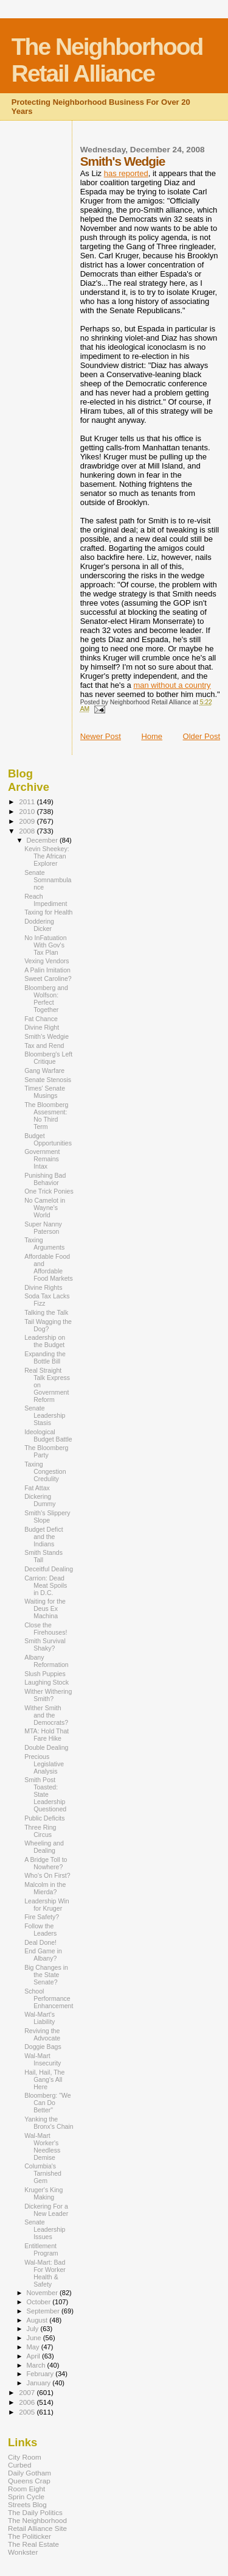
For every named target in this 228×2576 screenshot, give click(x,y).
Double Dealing (46, 1747)
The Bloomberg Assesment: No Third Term (46, 1115)
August (38, 2320)
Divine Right (41, 1027)
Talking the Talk (46, 1312)
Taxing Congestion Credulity (45, 1471)
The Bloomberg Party (46, 1451)
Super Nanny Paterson (43, 1227)
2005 (27, 2412)
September (44, 2311)
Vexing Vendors (46, 960)
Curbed (19, 2465)
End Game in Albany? (43, 1954)
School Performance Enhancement (48, 1998)
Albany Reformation (46, 1661)
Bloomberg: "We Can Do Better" (47, 2103)
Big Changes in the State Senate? (46, 1975)
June (35, 2337)
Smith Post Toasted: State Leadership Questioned (45, 1794)
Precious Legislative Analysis (44, 1764)
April (34, 2356)
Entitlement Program (41, 2249)
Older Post (201, 736)
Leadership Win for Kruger (46, 1904)
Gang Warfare (44, 1070)
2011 (27, 801)
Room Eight (26, 2489)
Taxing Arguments (44, 1243)
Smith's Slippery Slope (47, 1516)
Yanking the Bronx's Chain (49, 2122)
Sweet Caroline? (48, 978)
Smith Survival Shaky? (45, 1644)
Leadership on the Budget (44, 1341)
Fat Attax (37, 1487)
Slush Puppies (45, 1673)
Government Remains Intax (42, 1159)
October (40, 2301)
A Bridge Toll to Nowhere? (45, 1863)
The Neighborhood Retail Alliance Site (37, 2524)
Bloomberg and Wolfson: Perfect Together (46, 998)
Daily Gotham (29, 2473)
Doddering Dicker (39, 925)
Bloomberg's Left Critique (48, 1057)
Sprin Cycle (26, 2496)
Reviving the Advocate (42, 2034)
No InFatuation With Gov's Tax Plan (45, 945)
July (34, 2328)
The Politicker (29, 2536)
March (37, 2365)
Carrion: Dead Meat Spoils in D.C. (45, 1585)
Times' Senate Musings (44, 1092)
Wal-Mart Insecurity (42, 2059)
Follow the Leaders (40, 1929)
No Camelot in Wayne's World (44, 1208)
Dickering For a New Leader (46, 2210)
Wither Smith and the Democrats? (46, 1715)
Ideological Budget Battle (48, 1435)
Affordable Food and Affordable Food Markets (48, 1267)
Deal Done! (40, 1942)
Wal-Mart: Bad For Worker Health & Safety (45, 2273)
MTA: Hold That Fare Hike (46, 1734)
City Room (24, 2457)
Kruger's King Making (43, 2193)
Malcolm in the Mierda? (45, 1888)
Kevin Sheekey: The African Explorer (46, 856)
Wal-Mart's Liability (39, 2018)
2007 (27, 2392)
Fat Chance (41, 1018)
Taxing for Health (48, 912)
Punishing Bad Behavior (45, 1179)
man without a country (171, 685)
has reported (126, 173)
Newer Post (100, 736)
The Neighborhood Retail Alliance (107, 60)
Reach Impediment (45, 900)
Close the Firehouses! (45, 1628)
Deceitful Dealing (48, 1569)
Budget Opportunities (48, 1139)
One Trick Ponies (49, 1191)
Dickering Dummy (39, 1500)
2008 (27, 831)
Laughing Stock (46, 1682)
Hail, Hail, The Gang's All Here (44, 2079)
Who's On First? (47, 1875)
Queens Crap (29, 2481)
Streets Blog (27, 2504)
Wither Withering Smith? (48, 1695)
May (34, 2347)
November (43, 2292)
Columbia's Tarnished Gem (42, 2173)
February (41, 2373)
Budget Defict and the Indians (43, 1537)
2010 (27, 811)
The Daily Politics (35, 2512)
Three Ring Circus (40, 1831)
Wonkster (23, 2552)
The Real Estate (33, 2544)
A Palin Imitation (47, 970)
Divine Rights (43, 1287)
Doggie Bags (42, 2046)
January (40, 2383)
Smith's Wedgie (46, 1036)
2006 (27, 2402)
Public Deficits (44, 1818)
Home (151, 736)
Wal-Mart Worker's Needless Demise (42, 2146)
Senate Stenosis (47, 1079)
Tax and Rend (44, 1045)
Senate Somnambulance (47, 880)
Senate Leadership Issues (44, 2229)
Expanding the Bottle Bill (45, 1357)
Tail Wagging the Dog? (48, 1325)
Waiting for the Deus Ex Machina (45, 1608)
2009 (27, 821)
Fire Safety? (41, 1916)
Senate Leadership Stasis (44, 1415)
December (43, 840)
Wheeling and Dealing (44, 1846)
